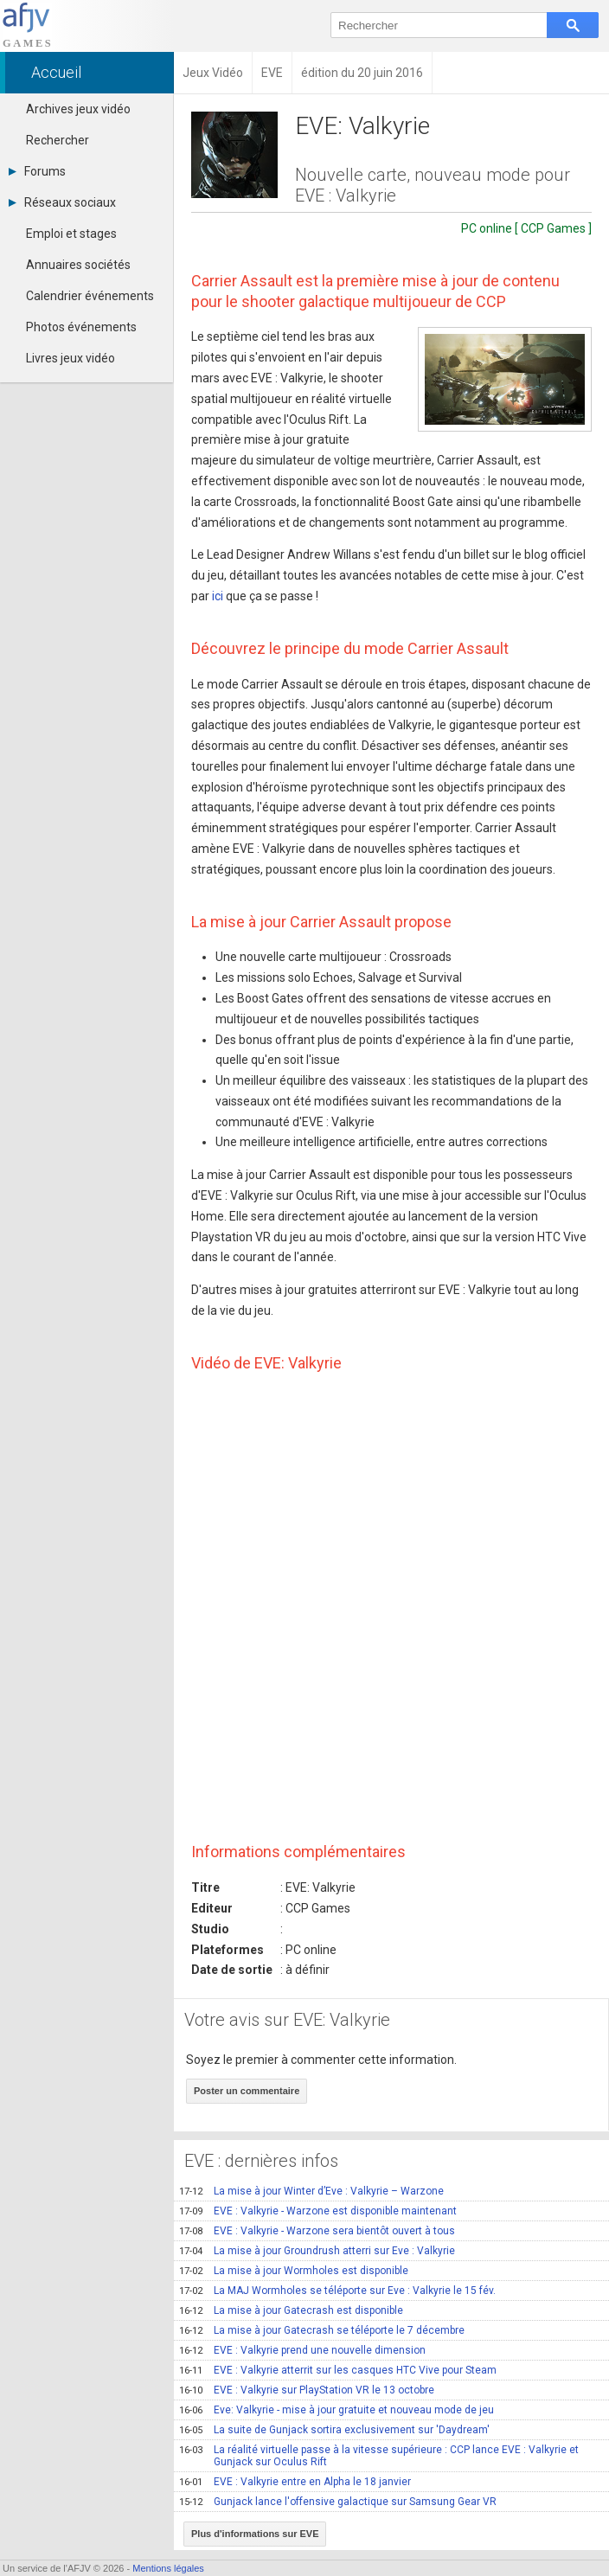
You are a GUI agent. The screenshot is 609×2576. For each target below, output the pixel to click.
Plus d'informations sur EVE (254, 2533)
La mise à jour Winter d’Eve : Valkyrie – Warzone (311, 2191)
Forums (37, 171)
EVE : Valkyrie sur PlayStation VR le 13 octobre (306, 2390)
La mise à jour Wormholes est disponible (293, 2271)
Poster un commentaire (246, 2091)
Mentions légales (168, 2568)
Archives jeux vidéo (78, 109)
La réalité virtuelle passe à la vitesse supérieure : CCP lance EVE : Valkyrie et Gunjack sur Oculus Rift (379, 2456)
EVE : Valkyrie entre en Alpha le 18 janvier (295, 2482)
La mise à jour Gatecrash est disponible (291, 2310)
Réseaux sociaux (62, 202)
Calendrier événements (90, 296)
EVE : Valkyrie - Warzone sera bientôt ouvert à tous (317, 2231)
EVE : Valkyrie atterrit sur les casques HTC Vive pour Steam (338, 2370)
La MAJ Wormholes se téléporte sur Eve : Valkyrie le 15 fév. (337, 2290)
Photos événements (81, 327)
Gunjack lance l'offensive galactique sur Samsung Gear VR (338, 2502)
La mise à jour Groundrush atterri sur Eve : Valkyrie (317, 2251)
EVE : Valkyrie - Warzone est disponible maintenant (318, 2211)
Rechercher (57, 140)
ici (217, 596)
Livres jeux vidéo (70, 358)
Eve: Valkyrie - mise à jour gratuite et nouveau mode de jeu (336, 2410)
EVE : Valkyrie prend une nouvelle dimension (302, 2350)
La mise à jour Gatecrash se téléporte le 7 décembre (322, 2330)
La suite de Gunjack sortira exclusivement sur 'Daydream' (334, 2430)
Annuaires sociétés (78, 265)
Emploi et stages (71, 233)
